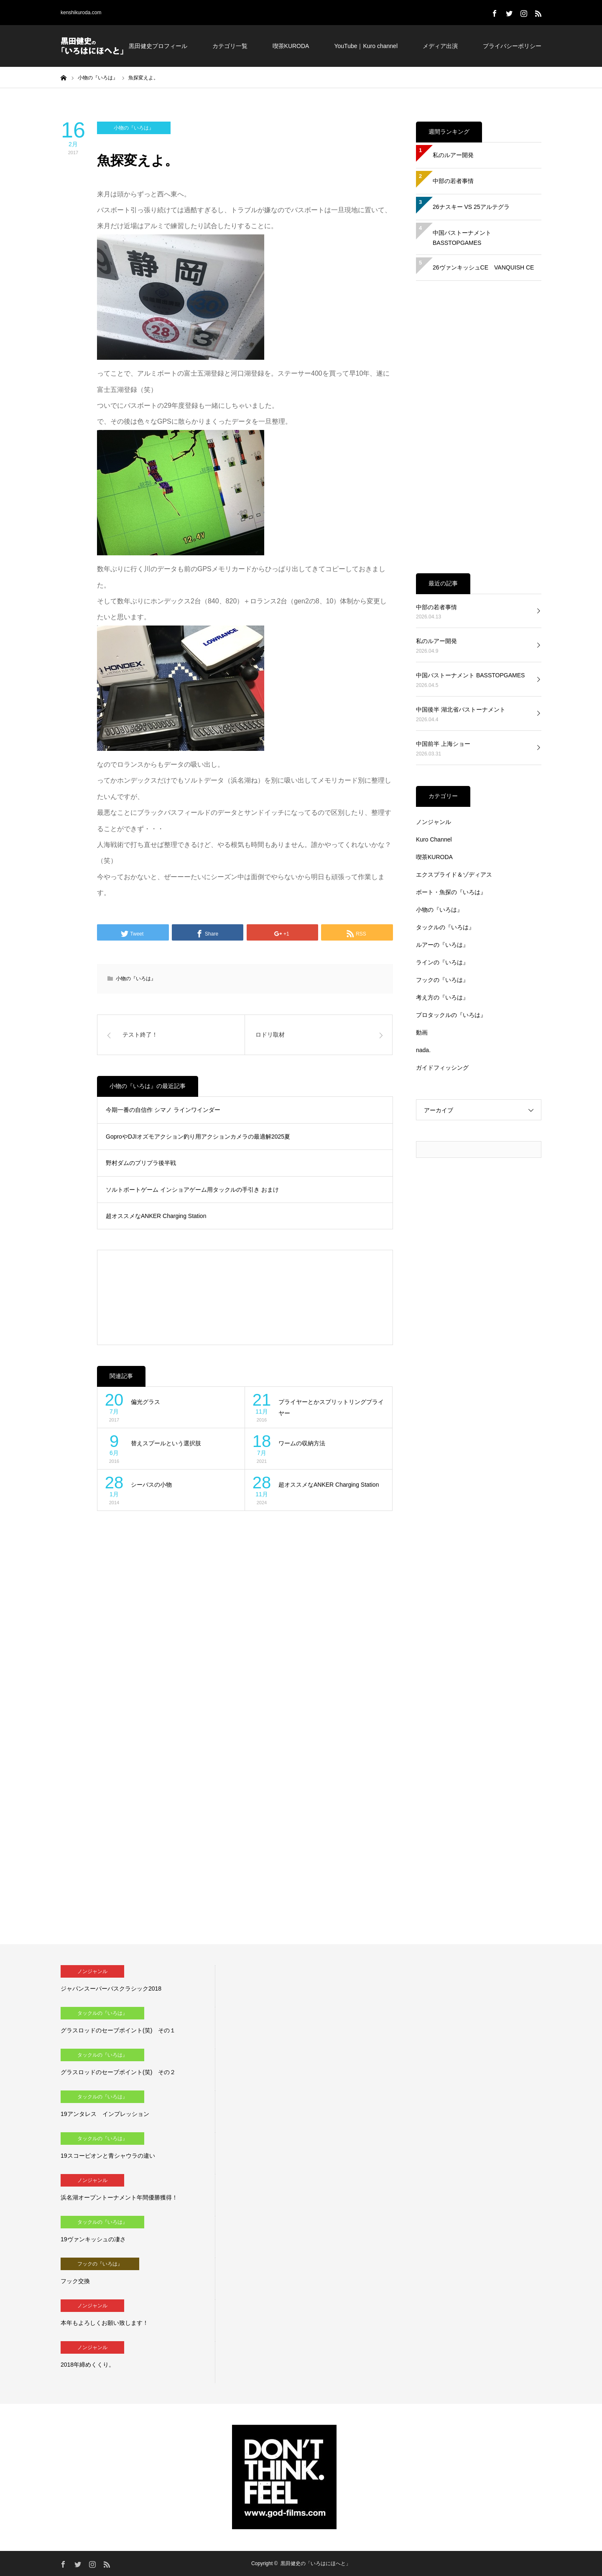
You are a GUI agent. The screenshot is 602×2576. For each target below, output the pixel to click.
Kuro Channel (434, 839)
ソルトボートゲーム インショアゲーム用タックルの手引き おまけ (192, 1189)
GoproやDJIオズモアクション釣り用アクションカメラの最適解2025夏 (198, 1136)
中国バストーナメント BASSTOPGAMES (462, 237)
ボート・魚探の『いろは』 (451, 892)
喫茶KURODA (291, 46)
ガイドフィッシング (442, 1067)
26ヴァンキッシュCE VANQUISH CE (483, 267)
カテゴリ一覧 (229, 46)
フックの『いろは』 (442, 979)
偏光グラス (145, 1402)
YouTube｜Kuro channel (366, 46)
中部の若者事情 (453, 181)
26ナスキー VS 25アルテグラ (471, 206)
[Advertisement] (245, 1297)
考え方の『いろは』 (442, 997)
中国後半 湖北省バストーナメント (460, 709)
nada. (423, 1050)
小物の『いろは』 (134, 128)
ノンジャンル (433, 822)
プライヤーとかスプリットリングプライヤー (331, 1407)
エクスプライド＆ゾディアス (454, 874)
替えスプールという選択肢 (166, 1443)
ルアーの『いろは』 (442, 944)
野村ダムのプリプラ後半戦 (141, 1163)
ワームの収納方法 (301, 1443)
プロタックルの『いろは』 (451, 1015)
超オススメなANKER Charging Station (156, 1216)
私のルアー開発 (453, 155)
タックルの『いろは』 (445, 927)
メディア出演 (440, 46)
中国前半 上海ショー (443, 743)
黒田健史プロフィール (158, 46)
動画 (422, 1032)
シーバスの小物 (151, 1484)
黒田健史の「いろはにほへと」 (316, 2563)
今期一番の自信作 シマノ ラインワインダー (163, 1109)
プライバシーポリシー (512, 46)
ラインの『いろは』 (442, 962)
